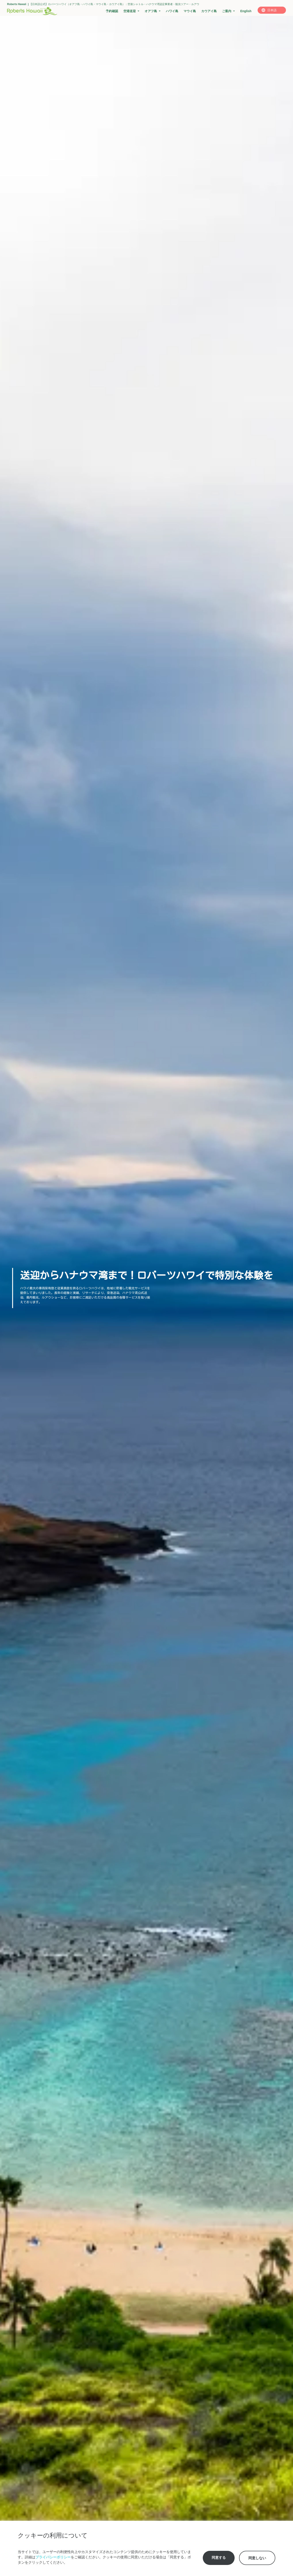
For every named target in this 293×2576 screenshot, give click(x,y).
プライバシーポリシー (53, 2557)
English (245, 11)
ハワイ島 (172, 11)
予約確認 (112, 11)
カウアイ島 (209, 11)
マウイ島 (190, 11)
